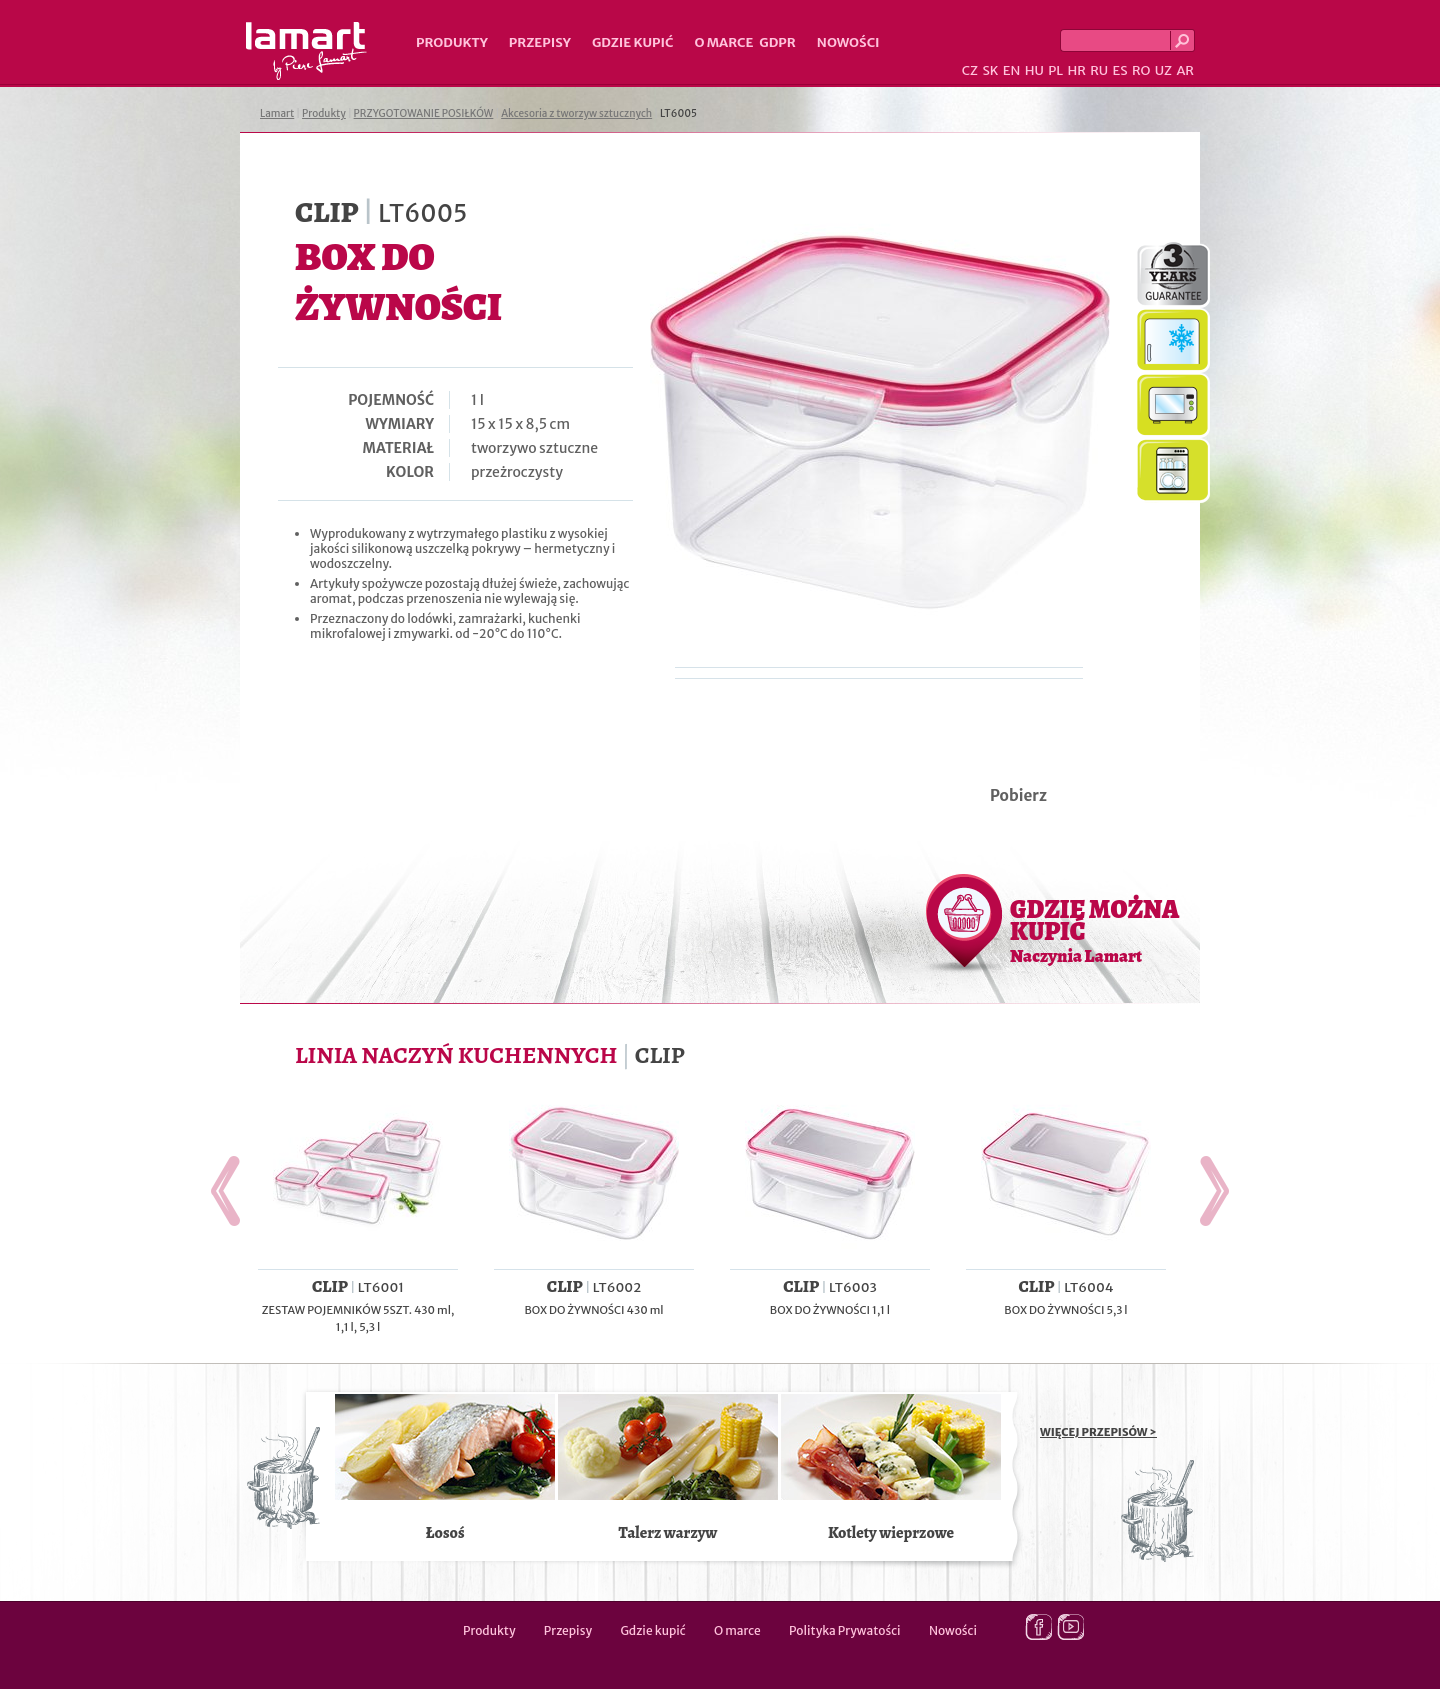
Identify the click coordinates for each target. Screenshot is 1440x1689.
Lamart (306, 51)
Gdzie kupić (633, 42)
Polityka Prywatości (845, 1630)
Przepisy (540, 42)
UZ (1163, 70)
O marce (723, 42)
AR (1185, 70)
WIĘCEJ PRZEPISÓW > (1098, 1432)
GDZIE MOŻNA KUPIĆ (1094, 930)
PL (1055, 70)
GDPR (777, 42)
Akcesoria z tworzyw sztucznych (576, 113)
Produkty (452, 42)
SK (990, 70)
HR (1076, 70)
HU (1034, 70)
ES (1120, 70)
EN (1012, 70)
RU (1099, 70)
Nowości (848, 42)
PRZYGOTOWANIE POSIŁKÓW (424, 113)
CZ (970, 70)
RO (1141, 70)
